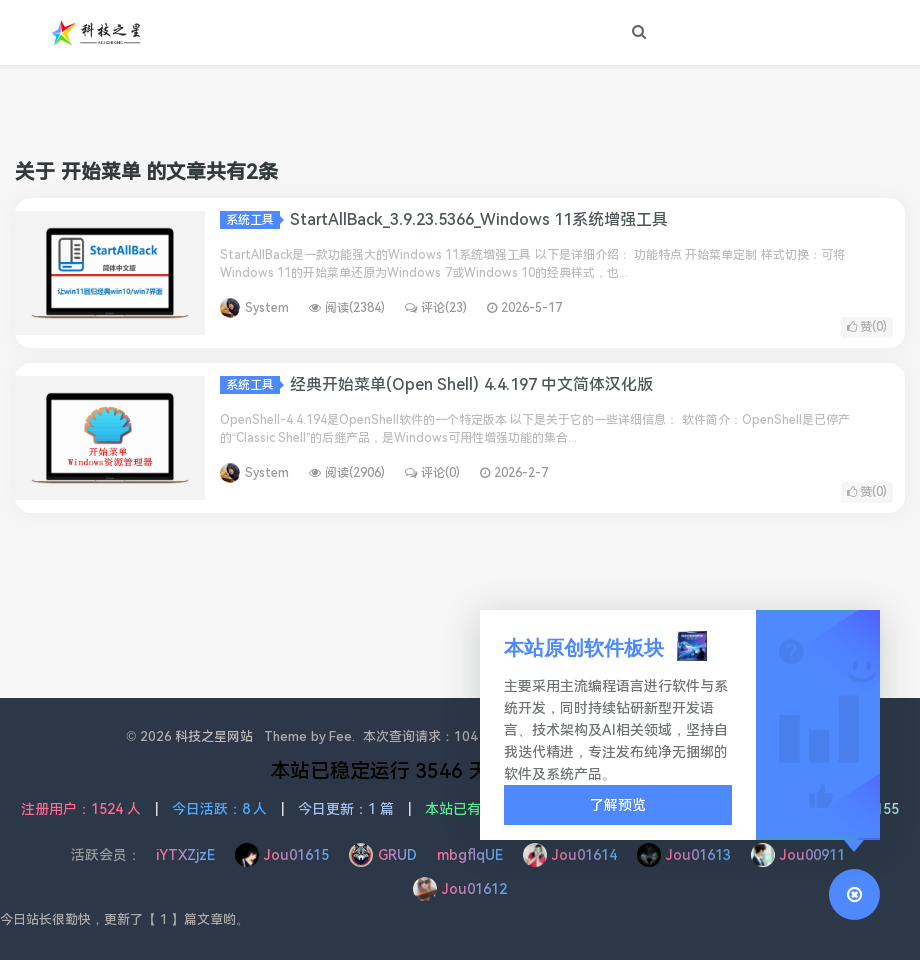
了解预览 (618, 805)
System (267, 308)
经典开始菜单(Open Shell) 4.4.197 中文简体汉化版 (471, 384)
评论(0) (432, 473)
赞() (867, 327)
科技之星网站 (214, 736)
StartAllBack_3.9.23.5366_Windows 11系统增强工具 (479, 219)
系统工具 (253, 220)
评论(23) (436, 308)
